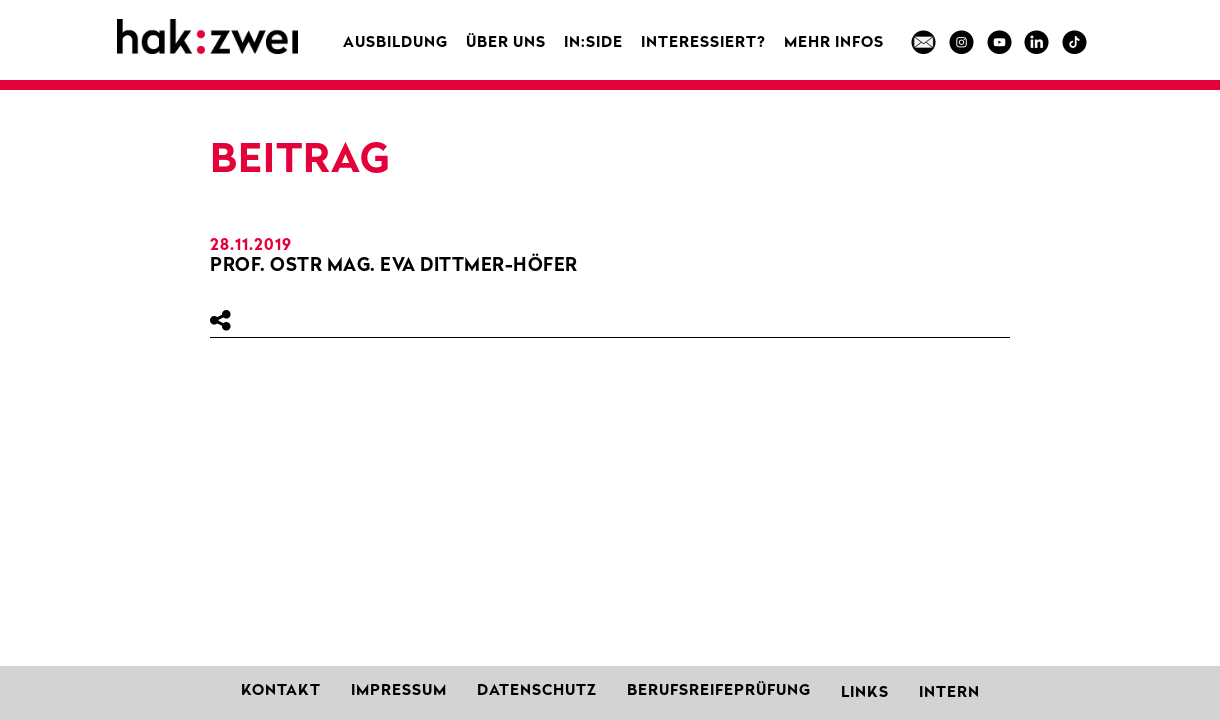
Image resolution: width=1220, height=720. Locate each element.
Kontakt (281, 691)
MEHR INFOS (834, 43)
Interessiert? (703, 43)
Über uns (506, 43)
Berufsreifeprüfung (719, 691)
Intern (949, 693)
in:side (593, 43)
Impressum (399, 691)
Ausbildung (395, 43)
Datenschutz (537, 691)
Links (865, 693)
